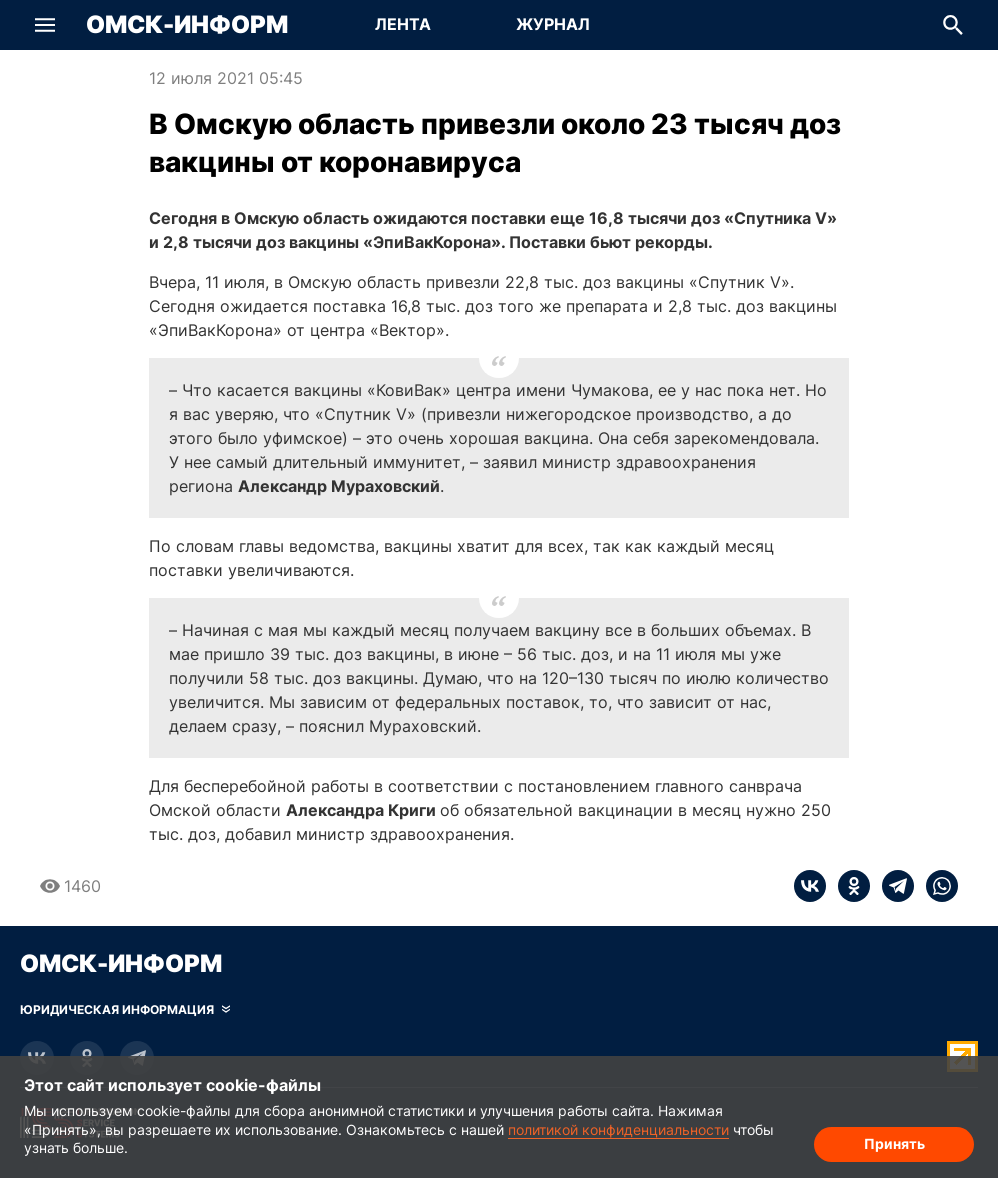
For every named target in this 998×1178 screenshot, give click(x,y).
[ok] (848, 886)
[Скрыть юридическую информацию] (125, 1010)
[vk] (810, 886)
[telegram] (892, 886)
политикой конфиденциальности (618, 1129)
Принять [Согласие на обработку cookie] (894, 1143)
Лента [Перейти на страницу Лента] (403, 24)
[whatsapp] (936, 886)
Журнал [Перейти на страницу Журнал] (553, 24)
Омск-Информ (187, 25)
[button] (45, 25)
